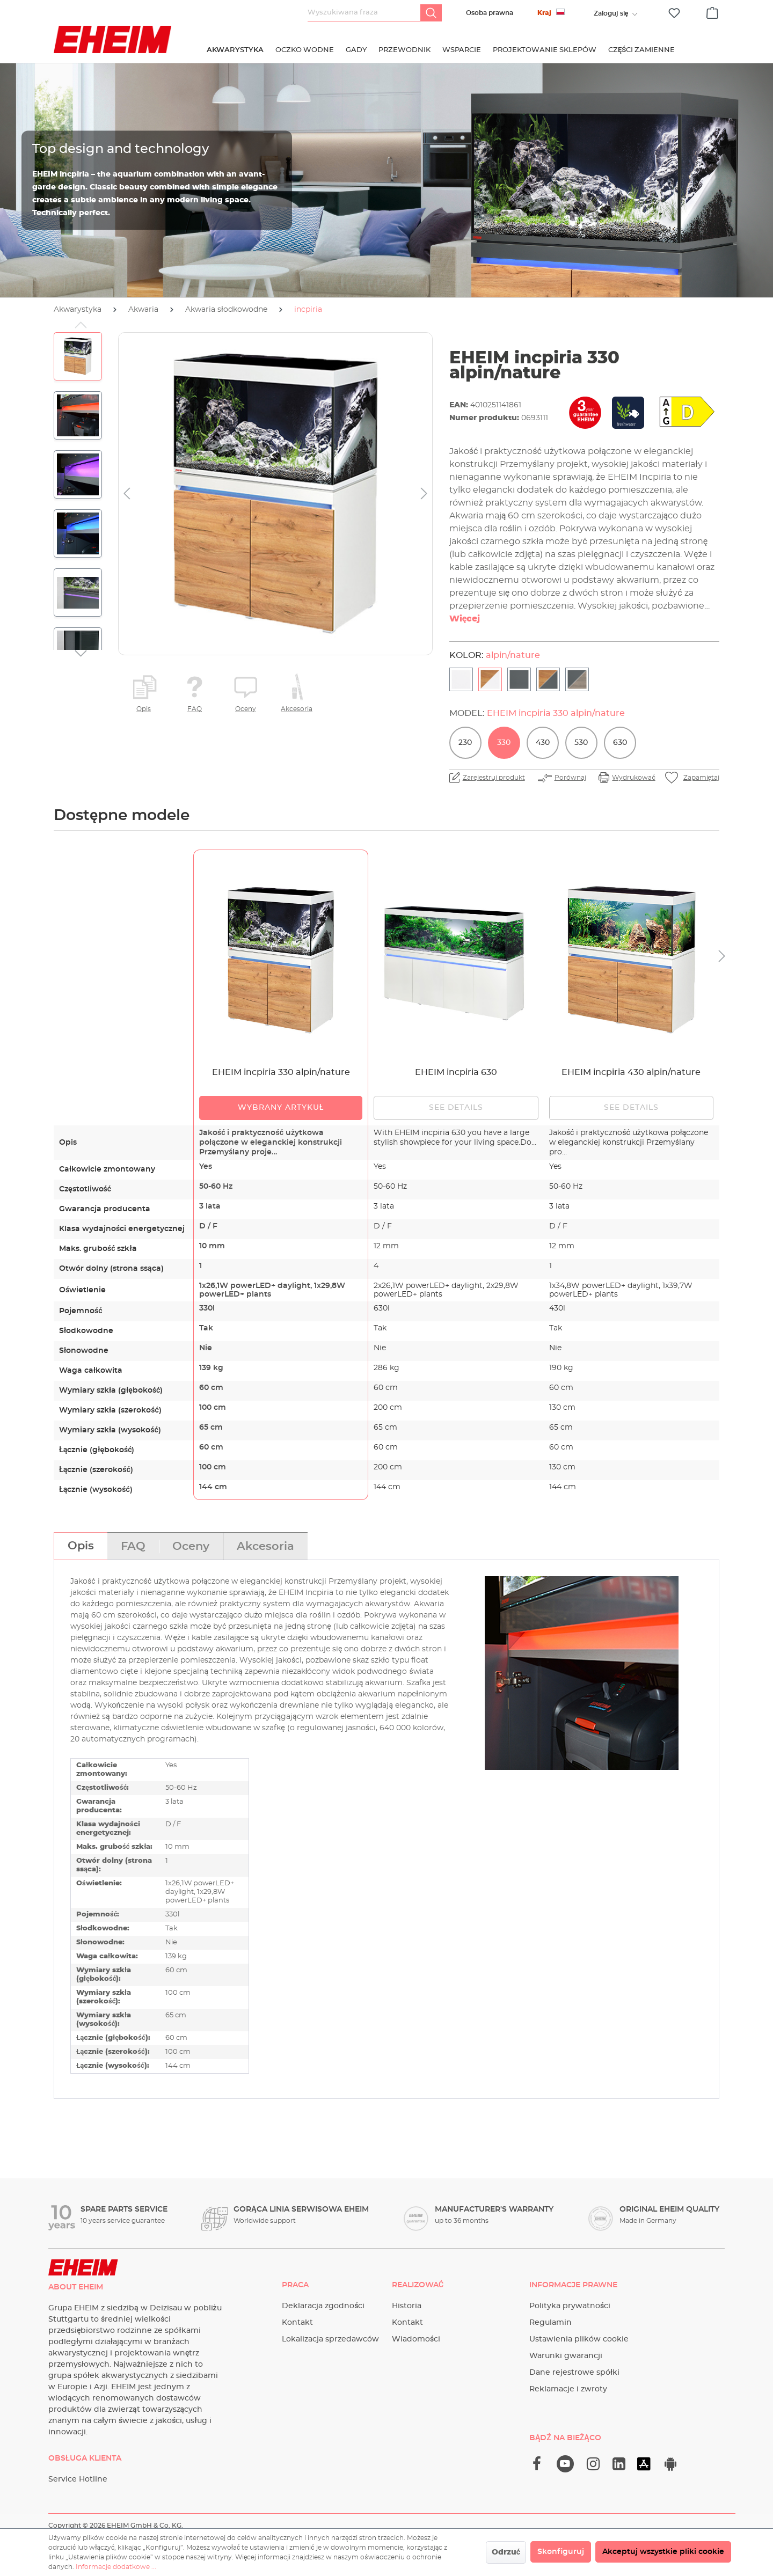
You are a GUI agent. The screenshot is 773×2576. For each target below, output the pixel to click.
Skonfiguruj (560, 2552)
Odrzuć (506, 2552)
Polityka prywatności (569, 2306)
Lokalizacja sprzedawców (330, 2339)
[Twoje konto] (610, 13)
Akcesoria (296, 709)
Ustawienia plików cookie (579, 2339)
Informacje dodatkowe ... (116, 2567)
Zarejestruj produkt (494, 777)
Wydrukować (633, 777)
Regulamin (550, 2322)
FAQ (194, 709)
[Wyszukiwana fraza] (364, 12)
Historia (406, 2306)
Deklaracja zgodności (323, 2306)
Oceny (245, 709)
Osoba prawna (489, 13)
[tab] (80, 1546)
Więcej (464, 618)
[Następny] (424, 494)
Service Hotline (77, 2479)
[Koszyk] (712, 11)
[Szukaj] (431, 12)
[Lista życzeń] (674, 13)
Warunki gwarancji (565, 2356)
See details (456, 1107)
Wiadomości (416, 2339)
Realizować (417, 2285)
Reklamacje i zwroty (568, 2389)
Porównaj (570, 777)
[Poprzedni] (127, 494)
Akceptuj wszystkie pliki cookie (663, 2552)
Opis (143, 709)
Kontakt (297, 2322)
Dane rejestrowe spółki (574, 2372)
